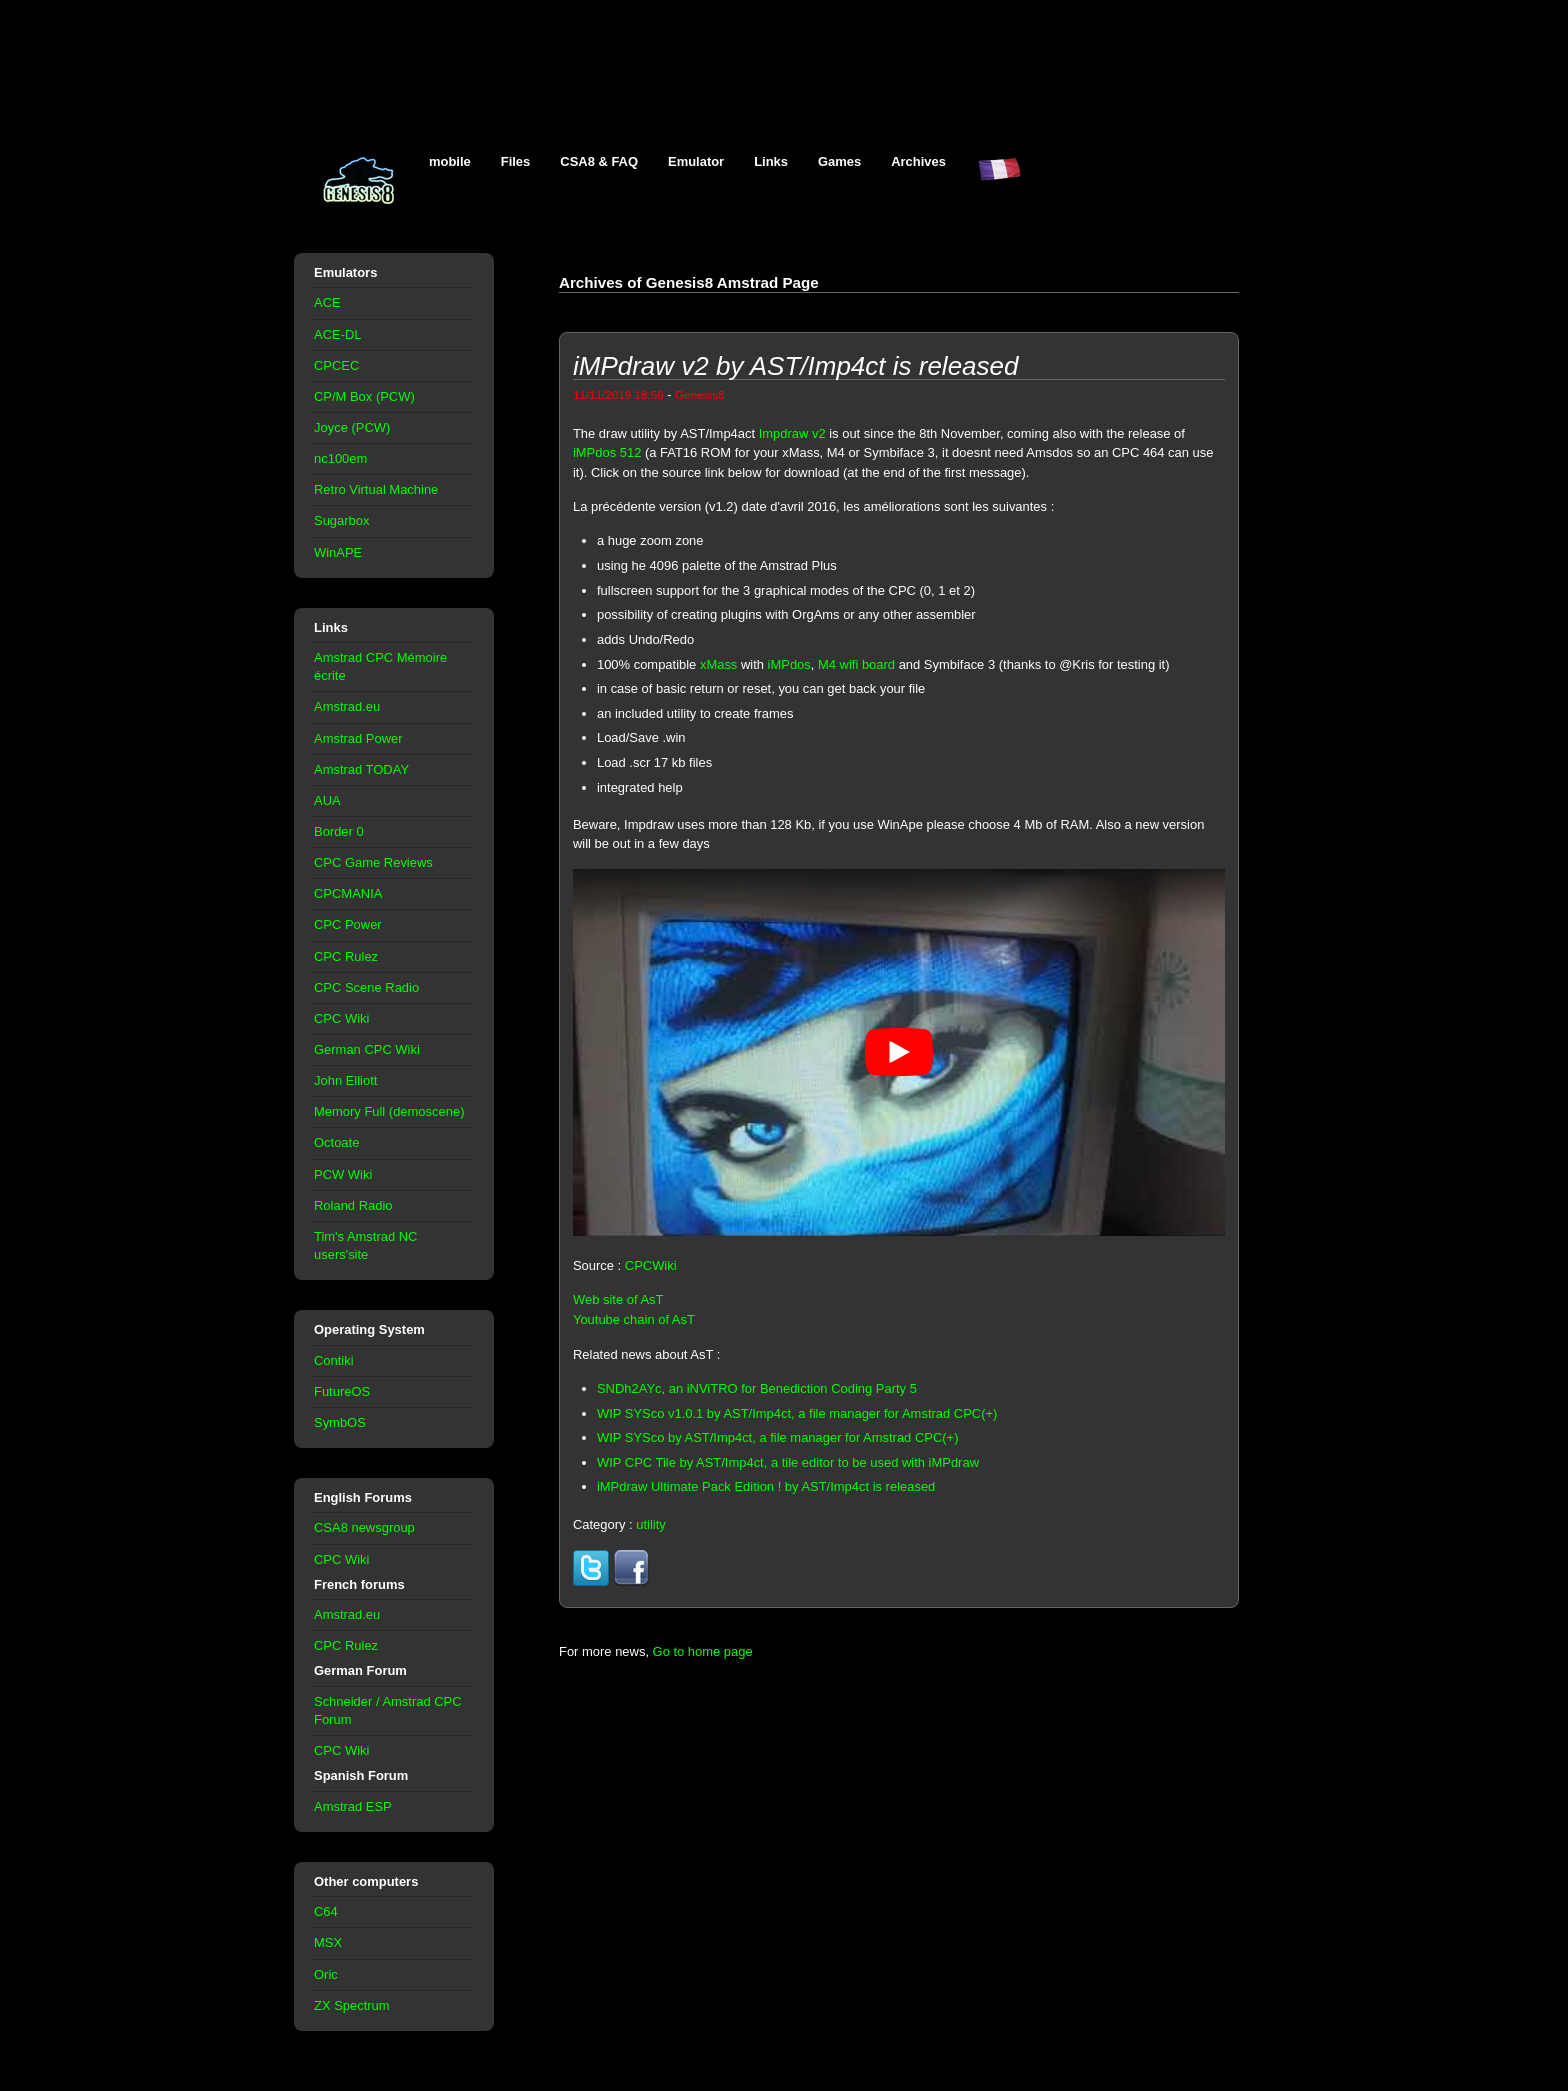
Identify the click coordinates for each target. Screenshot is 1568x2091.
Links (771, 161)
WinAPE (338, 552)
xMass (718, 664)
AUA (327, 800)
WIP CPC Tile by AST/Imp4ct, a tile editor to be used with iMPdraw (788, 1462)
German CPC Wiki (367, 1049)
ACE (327, 302)
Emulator (696, 161)
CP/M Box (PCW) (364, 396)
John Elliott (345, 1080)
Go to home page (703, 1651)
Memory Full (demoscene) (389, 1111)
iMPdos (789, 664)
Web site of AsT (618, 1299)
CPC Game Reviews (373, 862)
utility (651, 1524)
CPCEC (336, 365)
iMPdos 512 (607, 452)
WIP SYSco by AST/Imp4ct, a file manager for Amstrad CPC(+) (778, 1437)
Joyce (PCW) (352, 427)
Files (516, 161)
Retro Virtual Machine (376, 489)
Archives (918, 161)
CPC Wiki (341, 1018)
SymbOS (340, 1422)
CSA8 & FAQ (599, 161)
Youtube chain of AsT (634, 1319)
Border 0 (339, 831)
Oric (326, 1974)
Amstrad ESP (353, 1806)
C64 (326, 1911)
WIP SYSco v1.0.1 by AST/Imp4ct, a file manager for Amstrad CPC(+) (797, 1413)
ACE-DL (338, 334)
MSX (328, 1942)
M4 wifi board (856, 664)
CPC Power (348, 924)
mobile (450, 161)
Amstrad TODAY (361, 769)
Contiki (334, 1360)
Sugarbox (341, 520)
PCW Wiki (343, 1174)
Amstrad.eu (347, 706)
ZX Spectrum (352, 2005)
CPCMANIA (348, 893)
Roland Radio (353, 1205)
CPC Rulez (346, 956)
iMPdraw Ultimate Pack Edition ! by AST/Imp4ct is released (766, 1486)
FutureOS (342, 1391)
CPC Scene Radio (366, 987)
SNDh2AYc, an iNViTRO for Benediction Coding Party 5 (757, 1388)
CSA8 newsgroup (364, 1527)
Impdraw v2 (792, 433)
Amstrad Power (358, 738)
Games (839, 161)
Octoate (336, 1142)
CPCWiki (651, 1265)
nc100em (340, 458)
